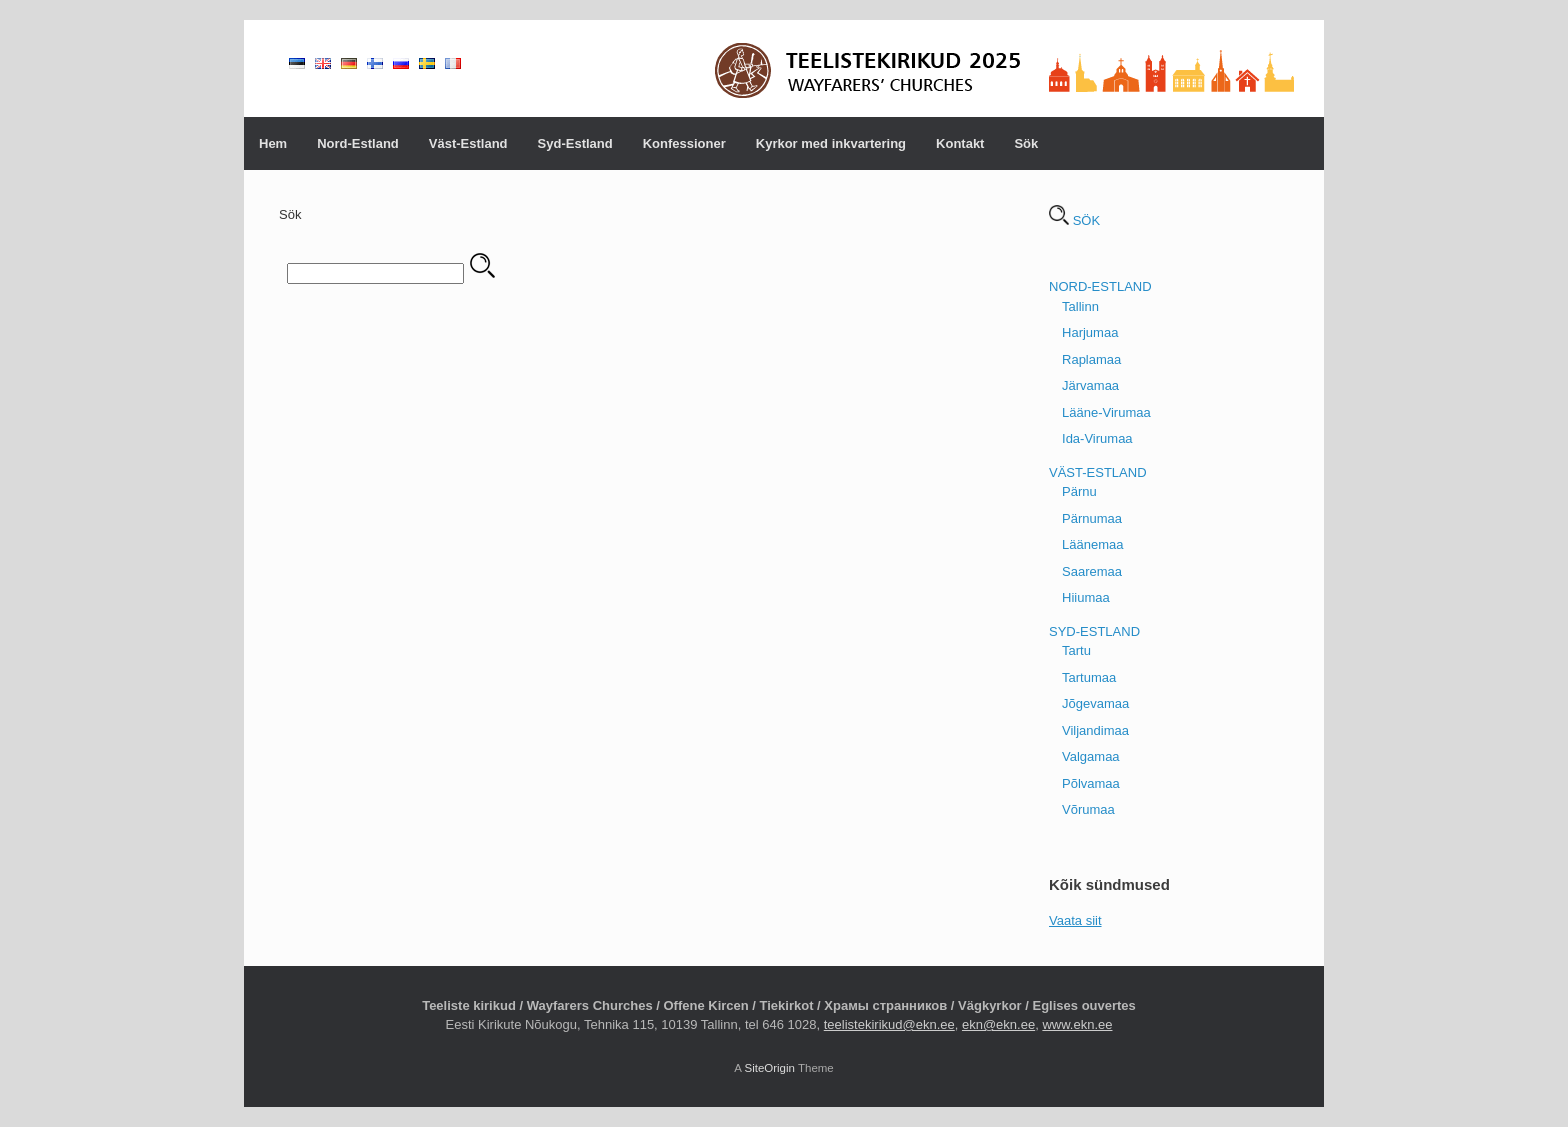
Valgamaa (1091, 756)
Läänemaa (1092, 544)
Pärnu (1079, 491)
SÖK (1074, 220)
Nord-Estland (358, 143)
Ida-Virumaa (1097, 438)
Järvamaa (1090, 385)
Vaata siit (1075, 920)
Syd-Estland (575, 143)
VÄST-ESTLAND (1098, 472)
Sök (1026, 143)
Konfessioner (684, 143)
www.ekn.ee (1077, 1024)
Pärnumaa (1092, 518)
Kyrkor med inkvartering (831, 143)
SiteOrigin (769, 1068)
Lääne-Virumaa (1106, 412)
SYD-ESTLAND (1094, 631)
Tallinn (1080, 306)
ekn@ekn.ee (998, 1024)
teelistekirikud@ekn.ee (889, 1024)
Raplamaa (1091, 359)
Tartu (1076, 650)
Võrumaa (1088, 809)
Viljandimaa (1095, 730)
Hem (273, 143)
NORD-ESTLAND (1100, 286)
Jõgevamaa (1095, 703)
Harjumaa (1090, 332)
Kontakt (960, 143)
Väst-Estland (468, 143)
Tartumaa (1089, 677)
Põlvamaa (1091, 783)
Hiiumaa (1086, 597)
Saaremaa (1092, 571)
